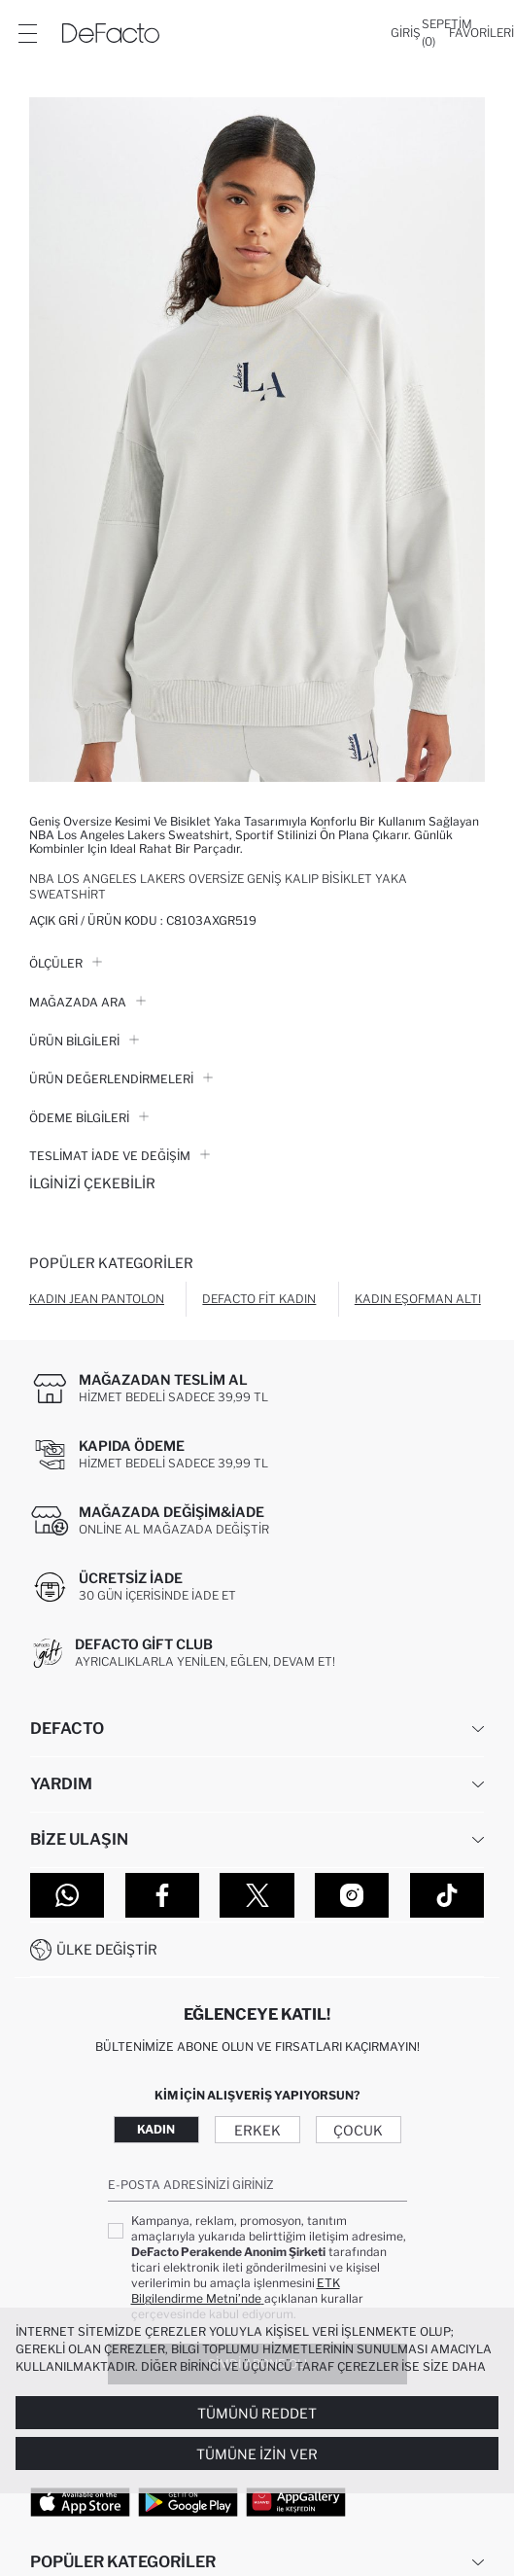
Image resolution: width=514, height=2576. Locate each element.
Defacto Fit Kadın (259, 1298)
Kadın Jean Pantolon (96, 1298)
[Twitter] (256, 1895)
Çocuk (358, 2130)
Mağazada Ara (87, 1002)
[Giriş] (406, 33)
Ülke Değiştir (106, 1949)
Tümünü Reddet (257, 2413)
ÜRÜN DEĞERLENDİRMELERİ (121, 1079)
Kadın (156, 2129)
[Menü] (27, 33)
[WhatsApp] (67, 1895)
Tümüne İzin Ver (257, 2454)
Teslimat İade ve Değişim (119, 1155)
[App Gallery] (296, 2501)
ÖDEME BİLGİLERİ (89, 1118)
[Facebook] (162, 1895)
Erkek (257, 2130)
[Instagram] (352, 1895)
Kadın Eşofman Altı (418, 1298)
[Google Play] (188, 2501)
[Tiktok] (447, 1895)
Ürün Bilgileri (84, 1041)
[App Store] (80, 2501)
